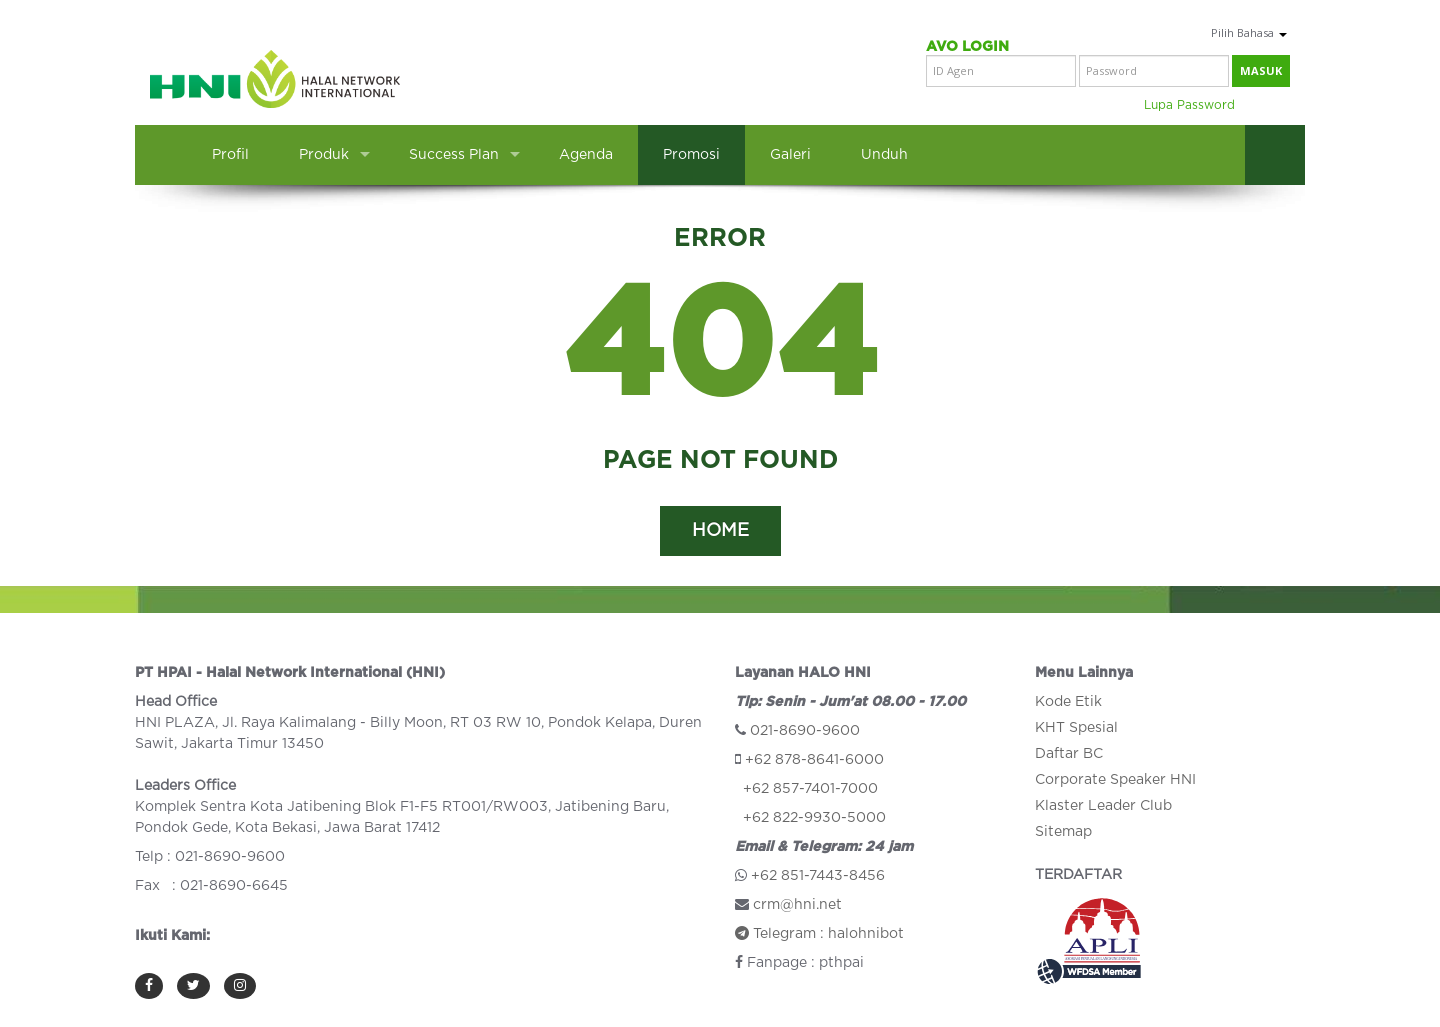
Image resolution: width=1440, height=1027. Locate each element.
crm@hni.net (797, 905)
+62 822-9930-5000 (814, 818)
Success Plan (454, 155)
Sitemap (1063, 832)
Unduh (884, 155)
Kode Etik (1068, 702)
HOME (720, 531)
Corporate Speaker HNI (1115, 780)
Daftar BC (1069, 754)
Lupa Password (1189, 105)
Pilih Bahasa (1249, 32)
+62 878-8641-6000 (814, 760)
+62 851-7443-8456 (818, 876)
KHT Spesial (1076, 728)
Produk (324, 155)
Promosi (691, 155)
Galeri (790, 155)
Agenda (586, 155)
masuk (1261, 70)
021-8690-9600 (805, 731)
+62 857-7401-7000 (810, 789)
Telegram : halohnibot (819, 934)
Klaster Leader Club (1103, 806)
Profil (230, 155)
